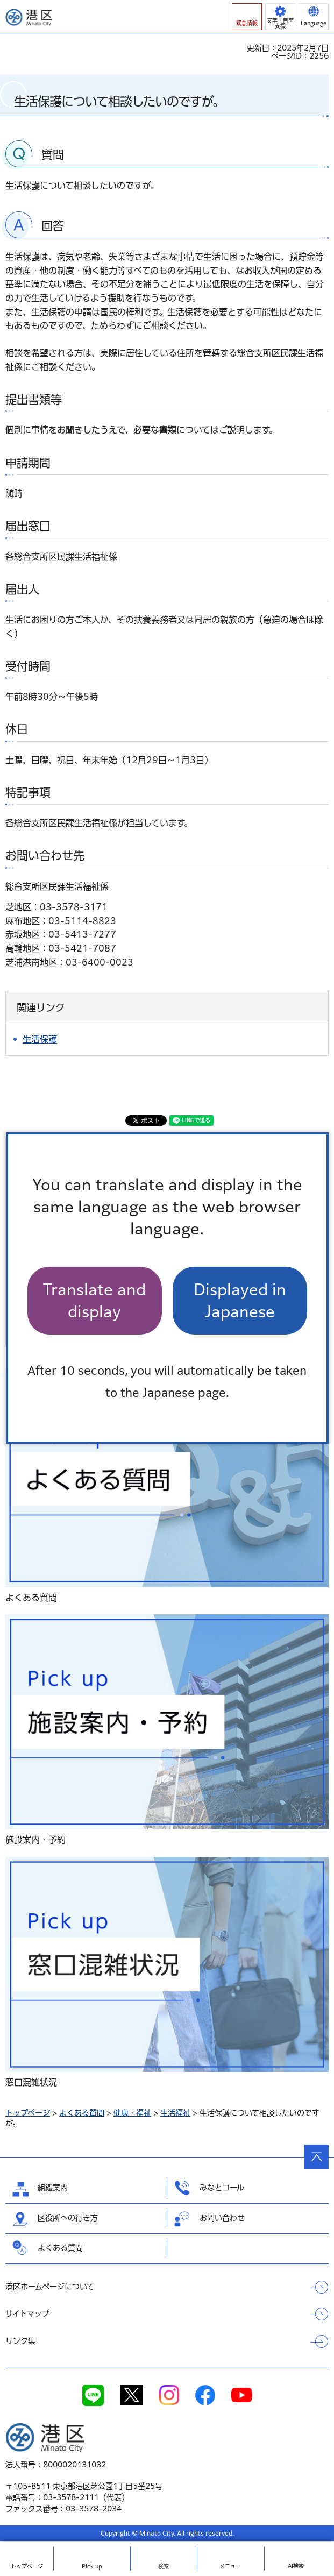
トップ (27, 2566)
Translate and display (94, 1300)
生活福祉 (175, 2113)
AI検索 (296, 2565)
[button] (247, 16)
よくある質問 (81, 2113)
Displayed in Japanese (240, 1300)
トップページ (27, 2113)
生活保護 (40, 1039)
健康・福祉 (132, 2113)
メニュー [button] (230, 2566)
